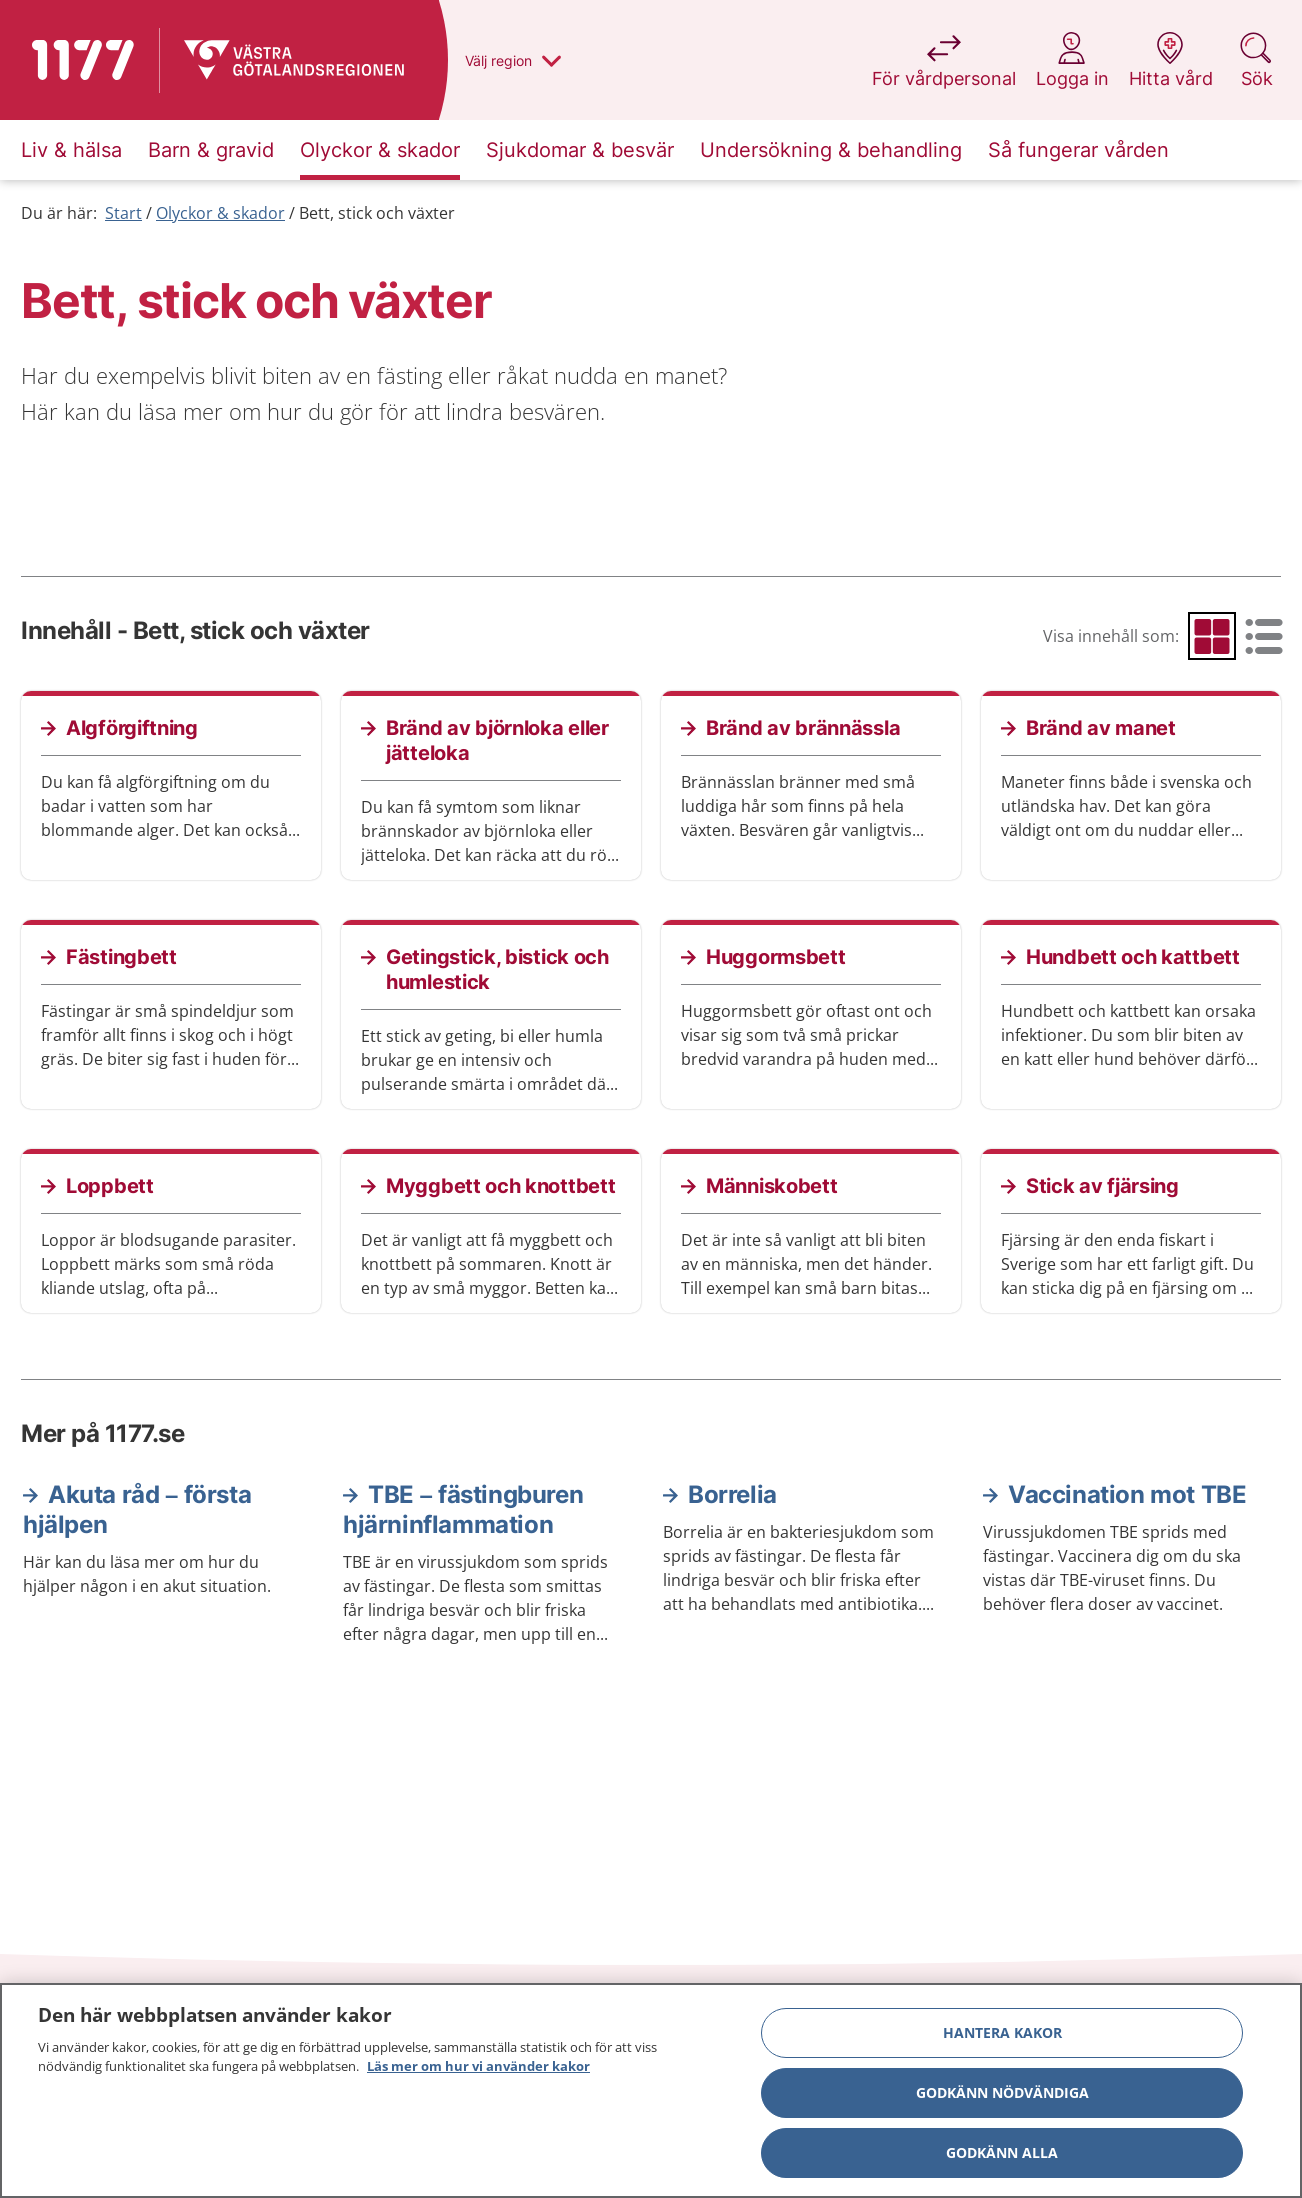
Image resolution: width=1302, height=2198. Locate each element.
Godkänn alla (1002, 2153)
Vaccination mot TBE (1127, 1494)
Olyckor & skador (220, 213)
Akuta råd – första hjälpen (137, 1509)
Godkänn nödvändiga (1002, 2093)
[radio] (1212, 636)
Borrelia (732, 1494)
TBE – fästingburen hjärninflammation (463, 1509)
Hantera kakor (1002, 2033)
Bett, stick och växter (377, 213)
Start (123, 213)
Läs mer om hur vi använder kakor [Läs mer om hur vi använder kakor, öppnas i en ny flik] (478, 2068)
